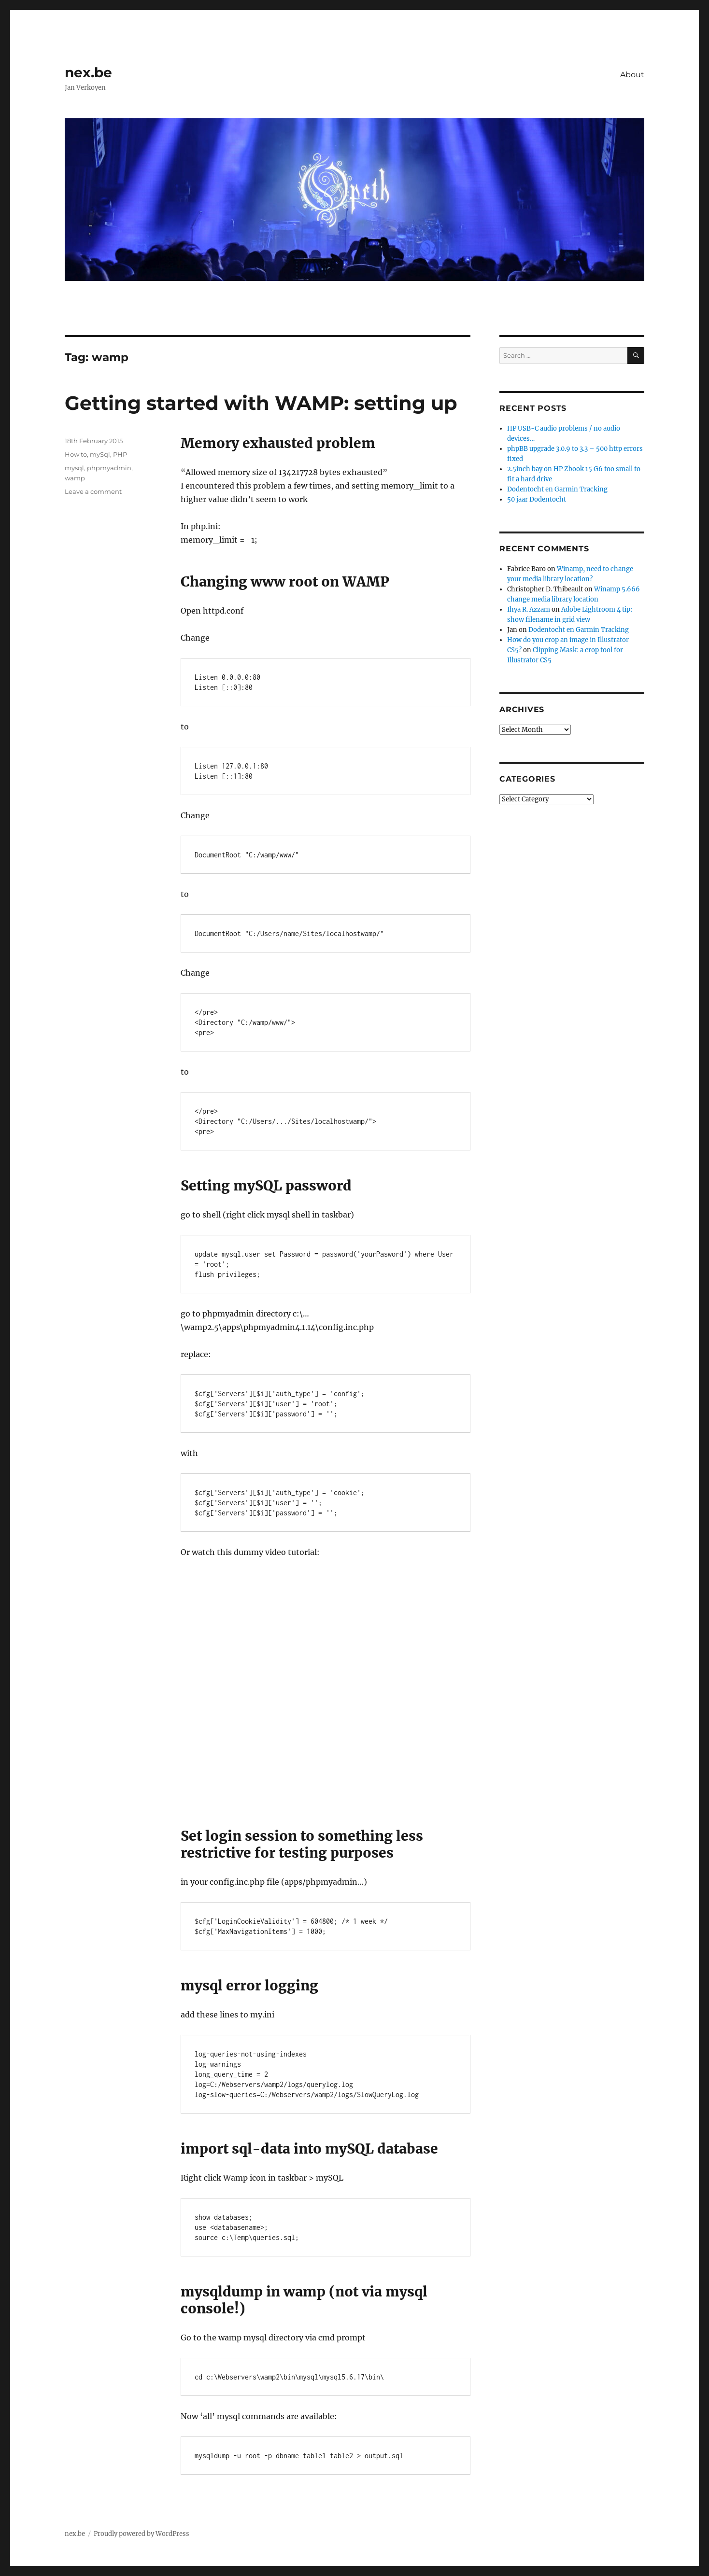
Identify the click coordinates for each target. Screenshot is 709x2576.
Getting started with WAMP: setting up (261, 403)
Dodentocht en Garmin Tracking (557, 489)
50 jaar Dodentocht (536, 499)
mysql (74, 468)
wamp (75, 478)
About (632, 74)
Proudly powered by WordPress (141, 2534)
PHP (120, 454)
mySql (100, 454)
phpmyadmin (109, 468)
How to (76, 454)
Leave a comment (93, 491)
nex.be (88, 72)
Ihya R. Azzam (528, 609)
